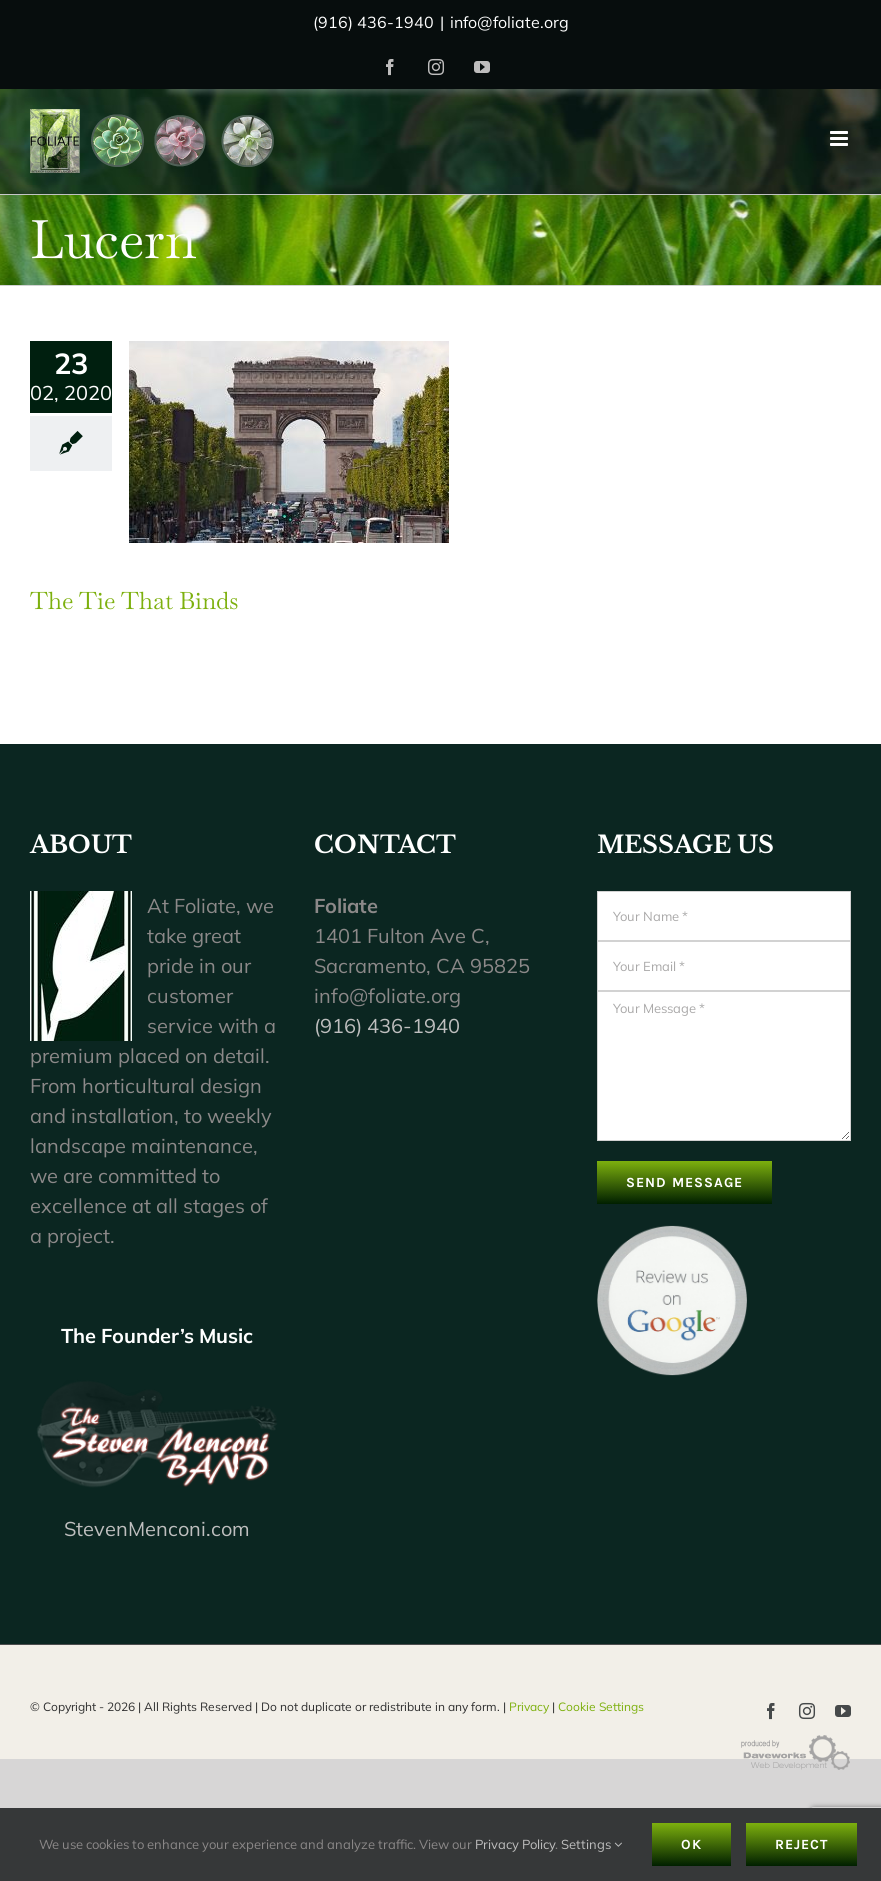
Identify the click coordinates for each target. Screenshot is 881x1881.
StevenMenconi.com (157, 1528)
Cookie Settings (601, 1706)
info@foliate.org (509, 22)
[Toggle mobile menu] (840, 138)
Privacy (529, 1706)
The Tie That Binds (134, 600)
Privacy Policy (515, 1844)
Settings (591, 1844)
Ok (691, 1844)
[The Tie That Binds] (289, 442)
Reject (801, 1844)
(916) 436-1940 (387, 1025)
